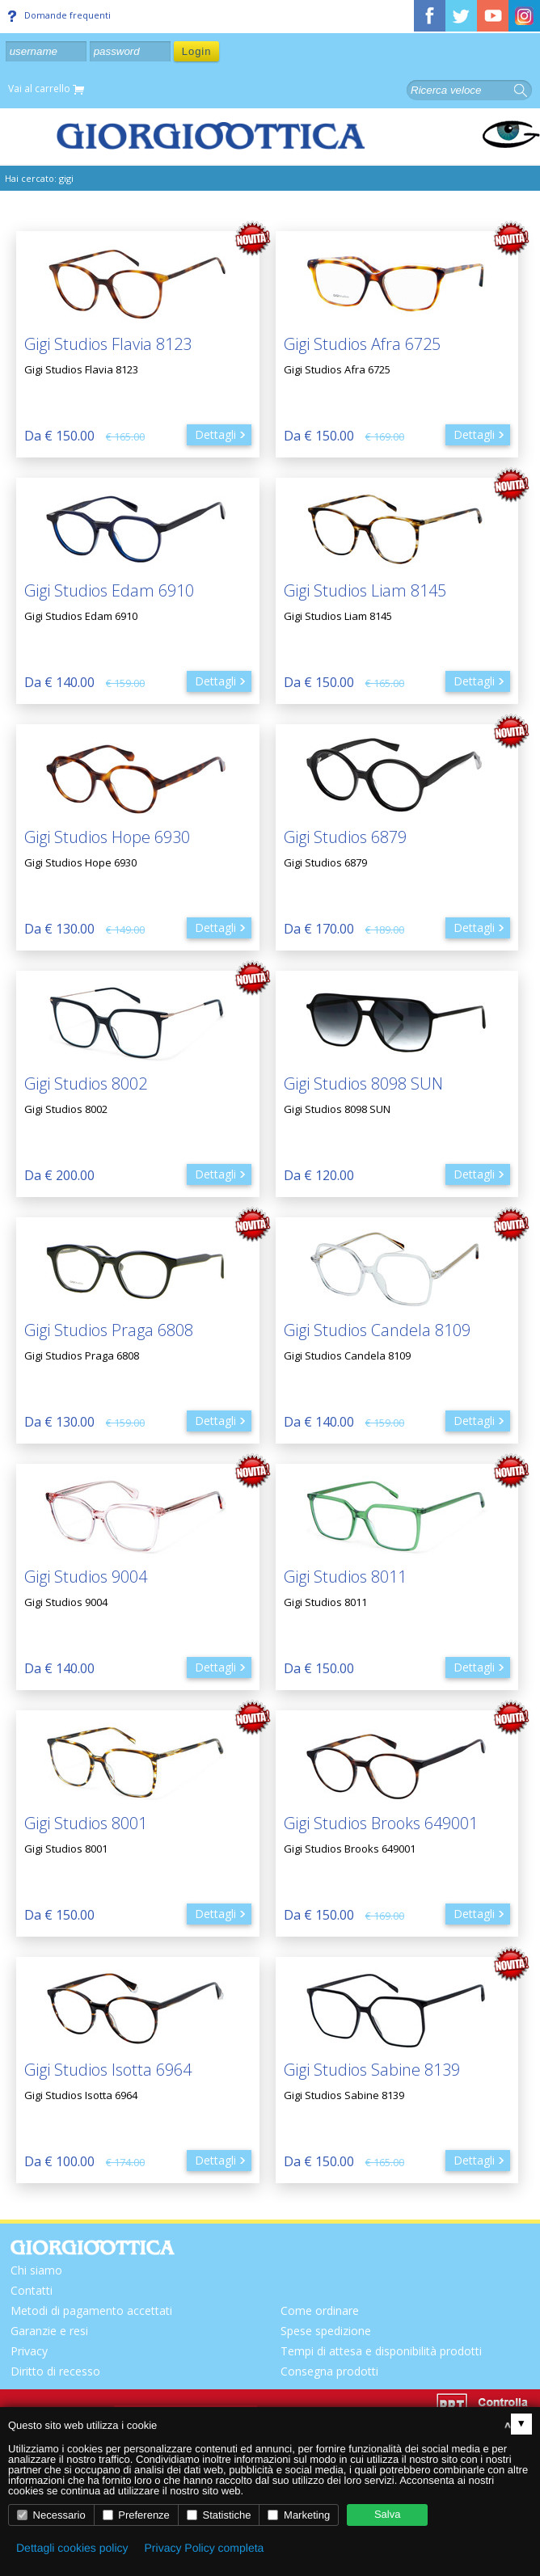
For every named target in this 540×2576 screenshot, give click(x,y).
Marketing (299, 2515)
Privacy (29, 2351)
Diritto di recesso (55, 2371)
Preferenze (136, 2515)
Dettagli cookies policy (72, 2547)
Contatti (32, 2290)
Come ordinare (320, 2310)
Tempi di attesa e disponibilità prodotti (381, 2351)
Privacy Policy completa (204, 2547)
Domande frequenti (59, 15)
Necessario (51, 2515)
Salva (387, 2514)
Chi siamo (36, 2270)
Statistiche (219, 2515)
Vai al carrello (46, 89)
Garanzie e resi (49, 2330)
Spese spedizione (326, 2330)
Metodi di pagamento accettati (91, 2310)
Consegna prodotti (329, 2371)
